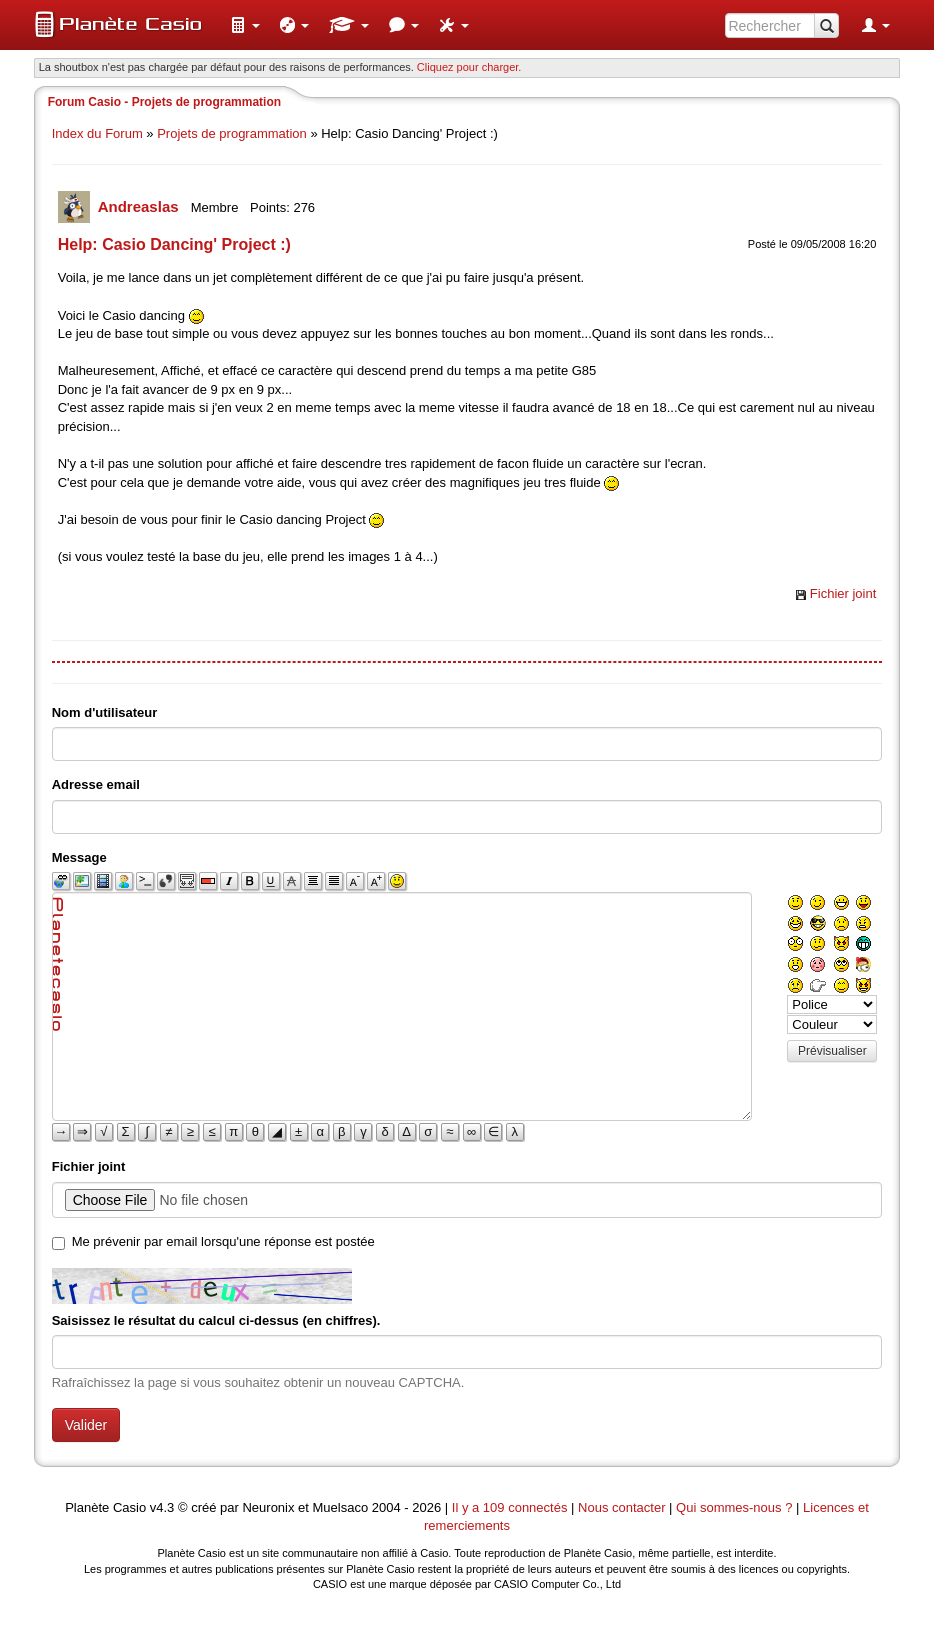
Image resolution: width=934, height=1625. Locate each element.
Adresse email (96, 784)
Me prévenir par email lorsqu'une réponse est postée (223, 1241)
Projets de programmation (232, 133)
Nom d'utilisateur (105, 712)
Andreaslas (140, 206)
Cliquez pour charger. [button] (469, 67)
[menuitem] (245, 25)
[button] (245, 25)
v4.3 (162, 1507)
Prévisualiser (832, 1051)
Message (79, 857)
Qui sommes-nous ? (734, 1507)
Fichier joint (843, 593)
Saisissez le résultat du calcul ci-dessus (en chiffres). (216, 1320)
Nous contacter (621, 1507)
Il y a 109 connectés (511, 1507)
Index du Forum (97, 133)
